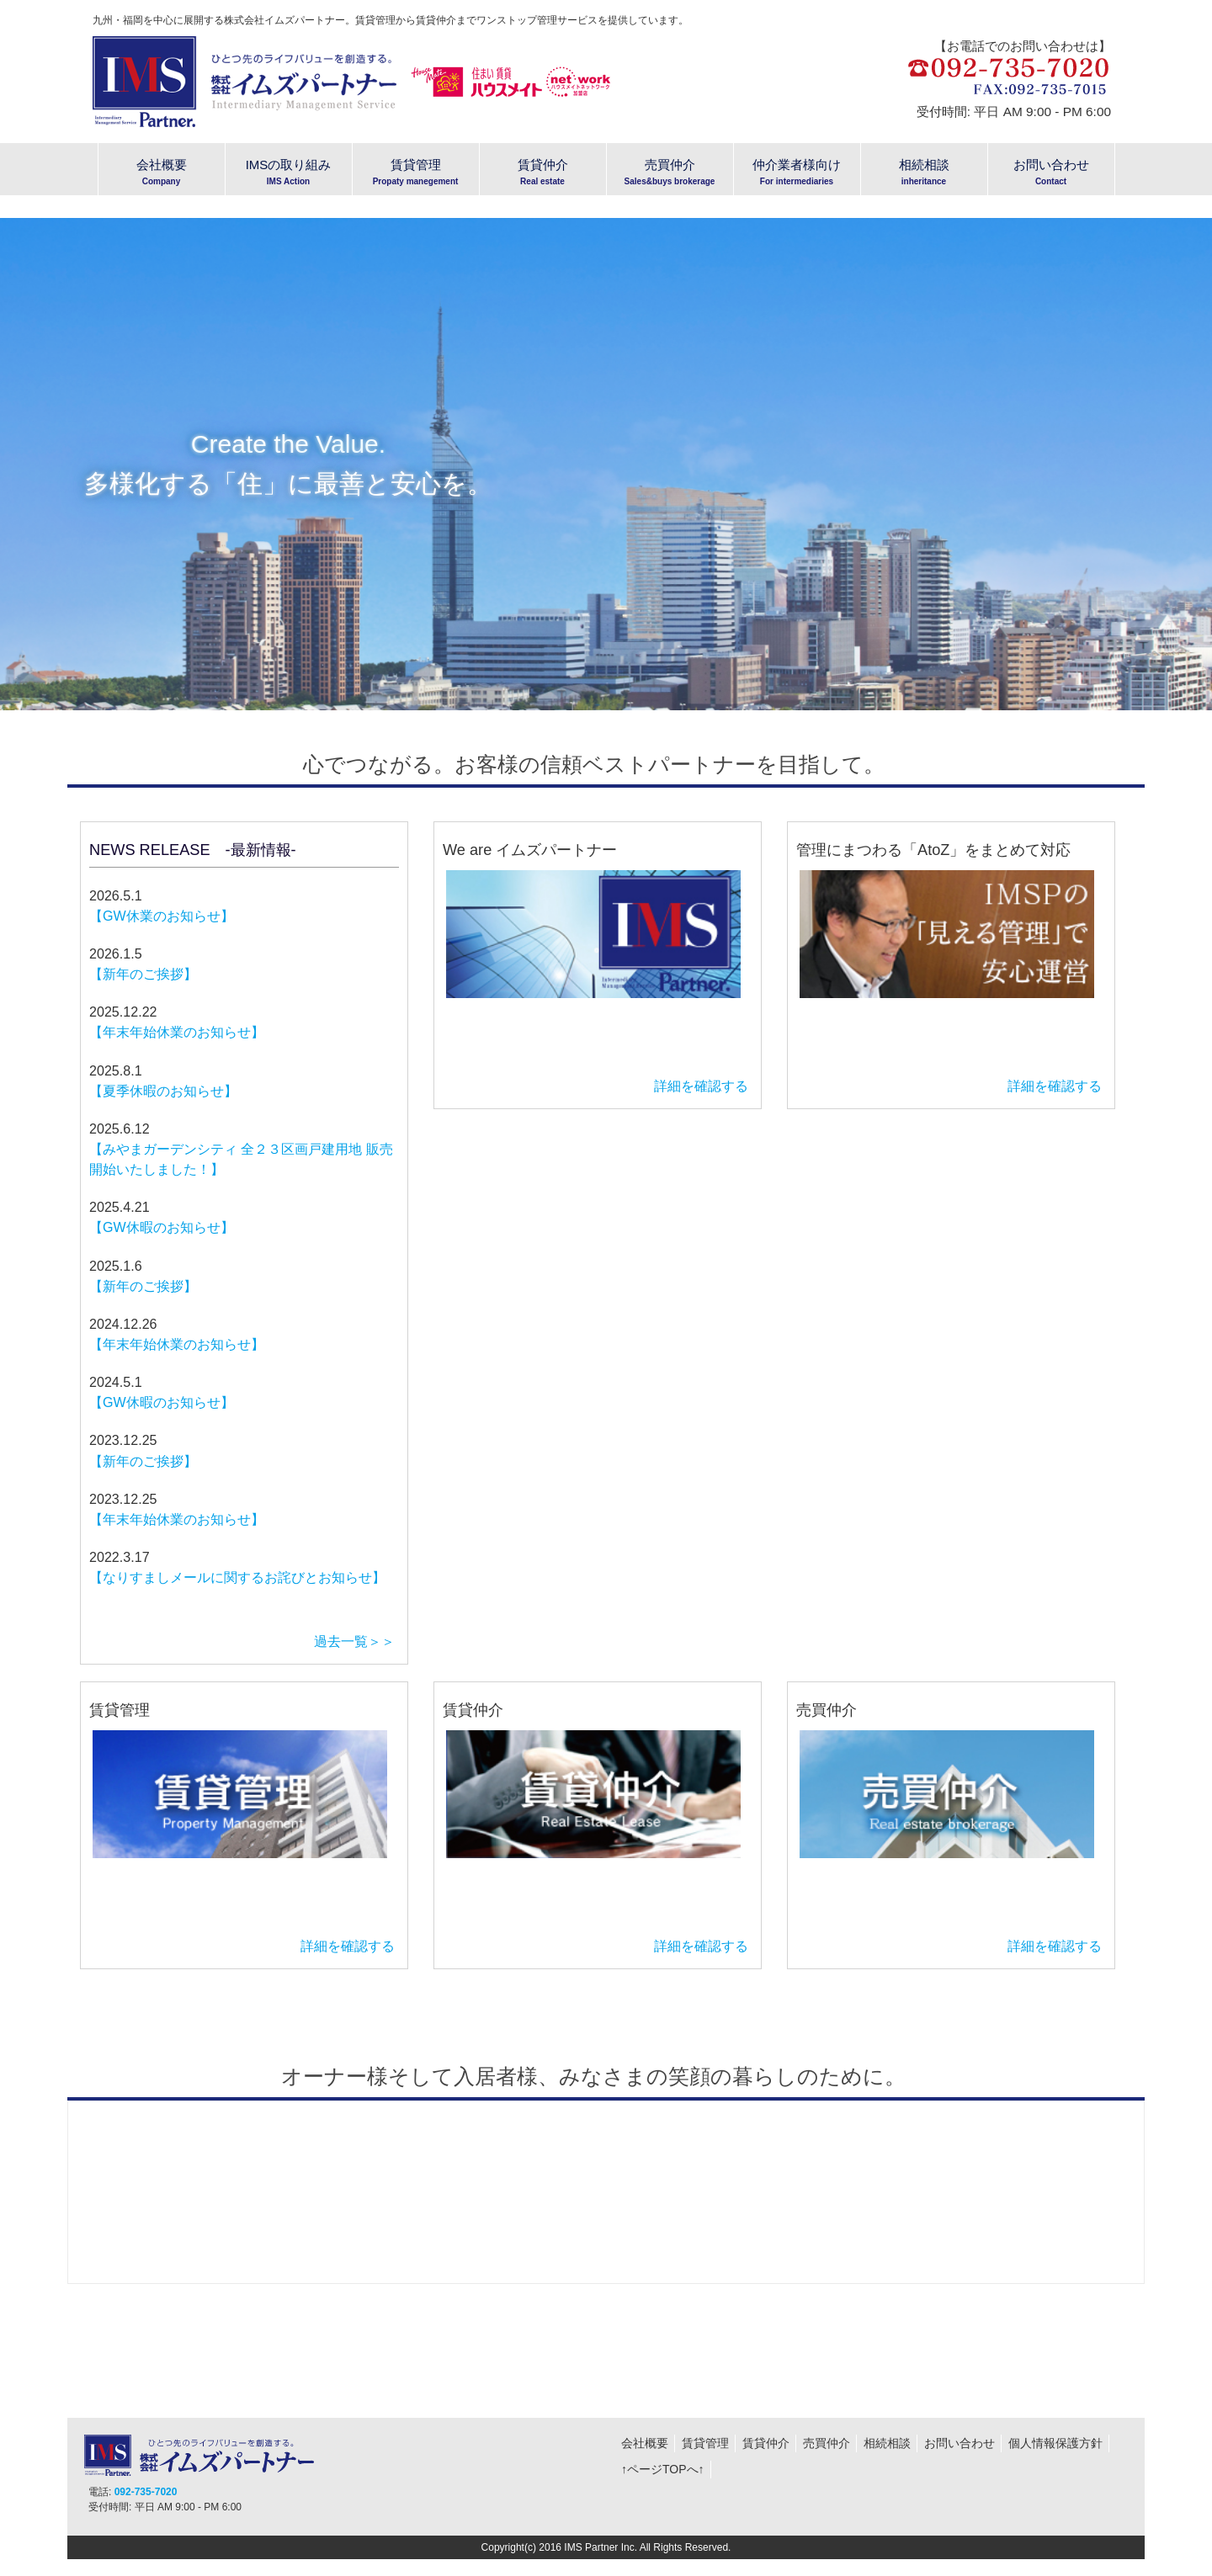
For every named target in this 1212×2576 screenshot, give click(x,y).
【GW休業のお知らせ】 (161, 915)
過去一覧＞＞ (354, 1641)
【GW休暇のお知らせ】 (161, 1227)
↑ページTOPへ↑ (662, 2469)
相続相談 (887, 2443)
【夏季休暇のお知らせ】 (163, 1090)
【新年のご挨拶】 (143, 973)
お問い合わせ (959, 2443)
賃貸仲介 (765, 2443)
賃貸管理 (705, 2443)
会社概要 (644, 2443)
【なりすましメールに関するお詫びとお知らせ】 (237, 1577)
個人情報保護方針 (1055, 2443)
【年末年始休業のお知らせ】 (176, 1031)
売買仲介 (826, 2443)
